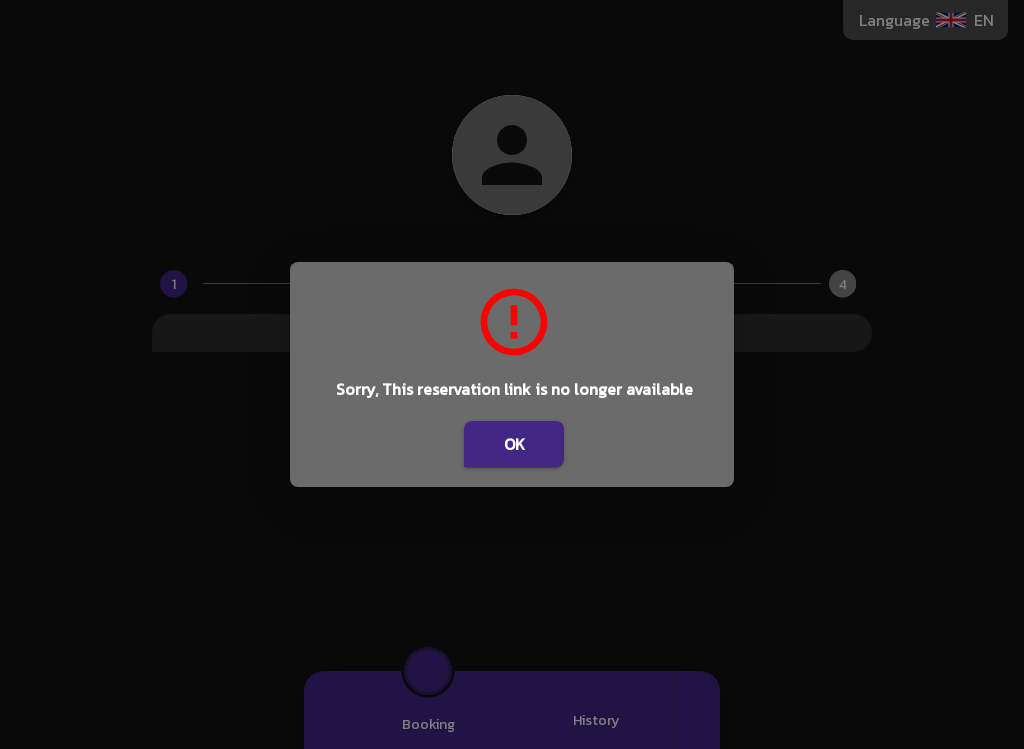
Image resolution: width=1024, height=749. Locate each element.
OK (514, 444)
